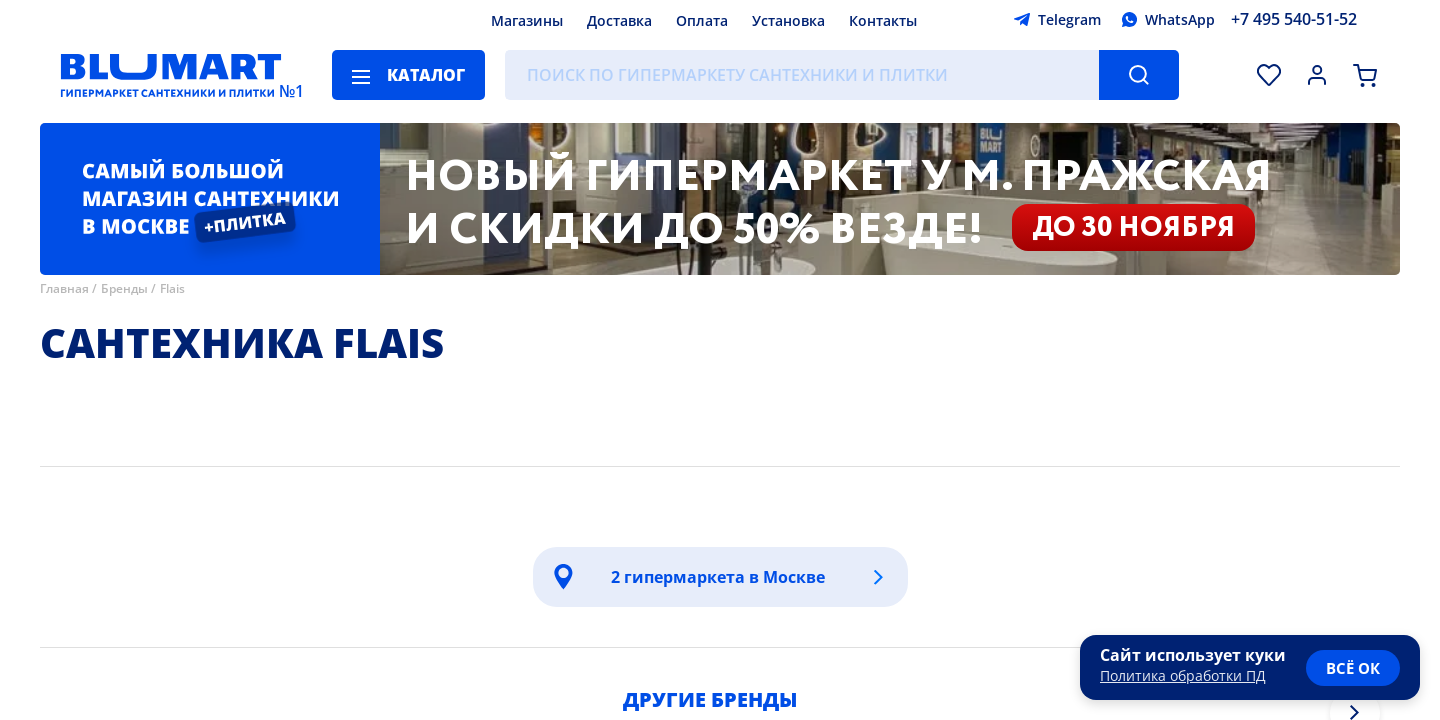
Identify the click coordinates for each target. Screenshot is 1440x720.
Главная (64, 288)
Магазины (527, 20)
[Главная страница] (171, 75)
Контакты (883, 20)
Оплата (702, 20)
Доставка (619, 20)
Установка (788, 20)
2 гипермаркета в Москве (718, 577)
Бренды (124, 288)
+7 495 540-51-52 (1294, 19)
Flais (172, 288)
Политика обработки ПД (1183, 675)
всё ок (1353, 668)
